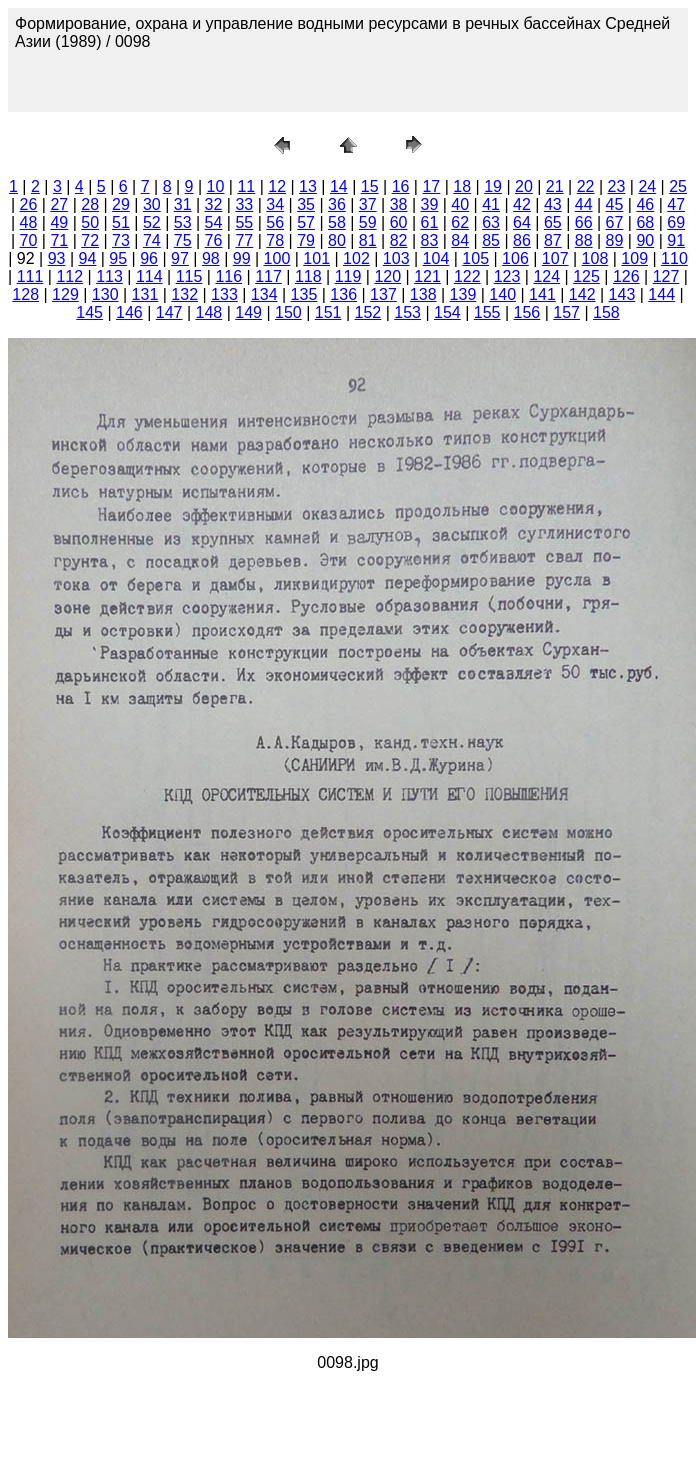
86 (522, 240)
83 (430, 240)
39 (430, 204)
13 (308, 186)
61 (430, 222)
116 (228, 276)
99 (242, 258)
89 (615, 240)
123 (507, 276)
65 (553, 222)
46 (645, 204)
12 (277, 186)
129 (65, 294)
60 (399, 222)
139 (463, 294)
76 (214, 240)
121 (427, 276)
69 (676, 222)
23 (617, 186)
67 (615, 222)
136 (343, 294)
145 (89, 312)
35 (306, 204)
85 (491, 240)
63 (491, 222)
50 (90, 222)
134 (264, 294)
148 (209, 312)
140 (502, 294)
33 (244, 204)
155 (487, 312)
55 (244, 222)
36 (337, 204)
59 (368, 222)
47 (676, 204)
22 (586, 186)
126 (626, 276)
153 (407, 312)
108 (595, 258)
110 (674, 258)
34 (275, 204)
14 (339, 186)
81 (368, 240)
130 (105, 294)
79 (306, 240)
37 (368, 204)
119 (348, 276)
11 (246, 186)
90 (645, 240)
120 (387, 276)
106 (515, 258)
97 (180, 258)
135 (304, 294)
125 (586, 276)
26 (29, 204)
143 (622, 294)
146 (129, 312)
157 (566, 312)
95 (118, 258)
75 (183, 240)
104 (436, 258)
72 (90, 240)
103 (396, 258)
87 (553, 240)
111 (30, 276)
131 (145, 294)
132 (184, 294)
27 (59, 204)
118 (308, 276)
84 (460, 240)
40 (460, 204)
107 (555, 258)
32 (214, 204)
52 (152, 222)
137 (383, 294)
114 (149, 276)
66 (584, 222)
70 (29, 240)
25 (678, 186)
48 (29, 222)
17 (431, 186)
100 (277, 258)
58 (337, 222)
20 (524, 186)
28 (90, 204)
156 (527, 312)
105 (475, 258)
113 (109, 276)
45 (615, 204)
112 (69, 276)
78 (275, 240)
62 (460, 222)
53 (183, 222)
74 (152, 240)
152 (368, 312)
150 (288, 312)
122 (467, 276)
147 (169, 312)
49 (59, 222)
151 (328, 312)
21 (555, 186)
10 (216, 186)
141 (542, 294)
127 (666, 276)
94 (88, 258)
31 (183, 204)
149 (248, 312)
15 (370, 186)
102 (356, 258)
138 (423, 294)
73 (121, 240)
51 (121, 222)
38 (399, 204)
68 (645, 222)
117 (268, 276)
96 (149, 258)
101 (316, 258)
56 (275, 222)
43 (553, 204)
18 (462, 186)
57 (306, 222)
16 (401, 186)
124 (546, 276)
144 (661, 294)
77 (244, 240)
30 (152, 204)
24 (647, 186)
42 (522, 204)
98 (211, 258)
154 (447, 312)
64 (522, 222)
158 (606, 312)
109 (634, 258)
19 (493, 186)
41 (491, 204)
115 (189, 276)
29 (121, 204)
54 (214, 222)
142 (582, 294)
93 (57, 258)
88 (584, 240)
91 (676, 240)
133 (224, 294)
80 (337, 240)
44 (584, 204)
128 (25, 294)
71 (59, 240)
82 (399, 240)
